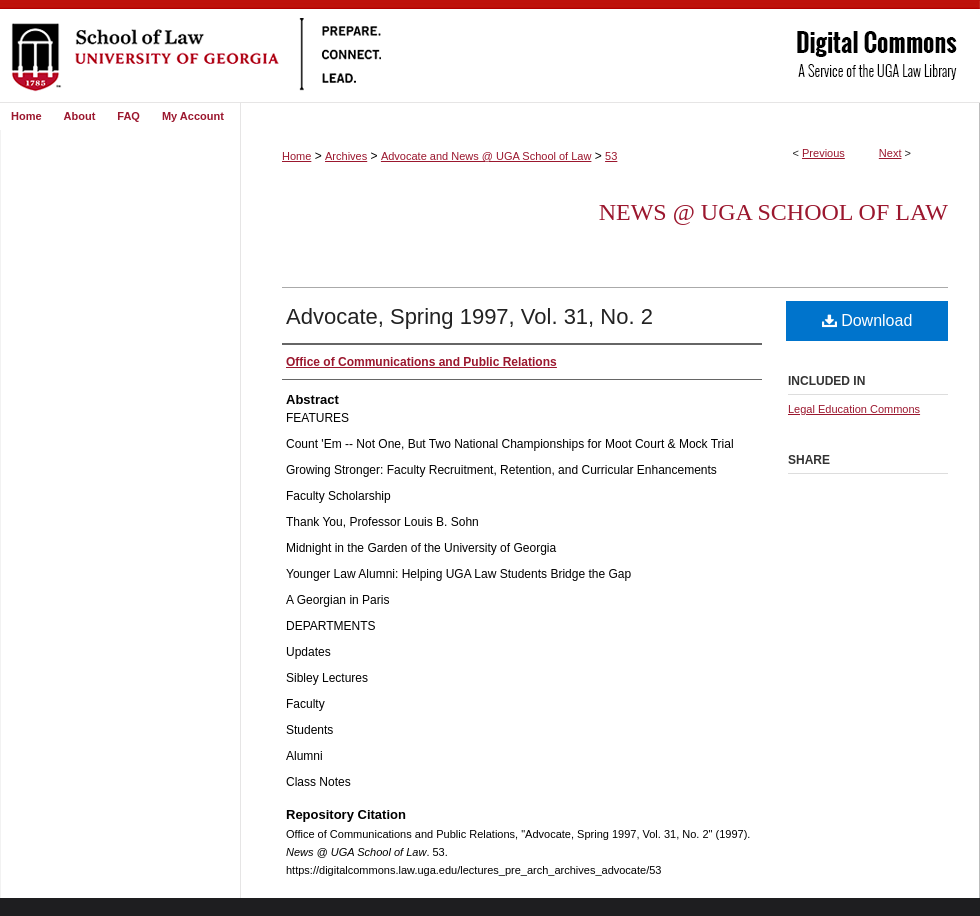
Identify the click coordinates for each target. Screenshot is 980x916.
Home (296, 156)
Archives (346, 156)
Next (890, 153)
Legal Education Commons (854, 409)
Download (867, 320)
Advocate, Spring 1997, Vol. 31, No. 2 (469, 316)
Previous (823, 153)
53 (611, 156)
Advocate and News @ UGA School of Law (486, 156)
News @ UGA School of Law (773, 212)
